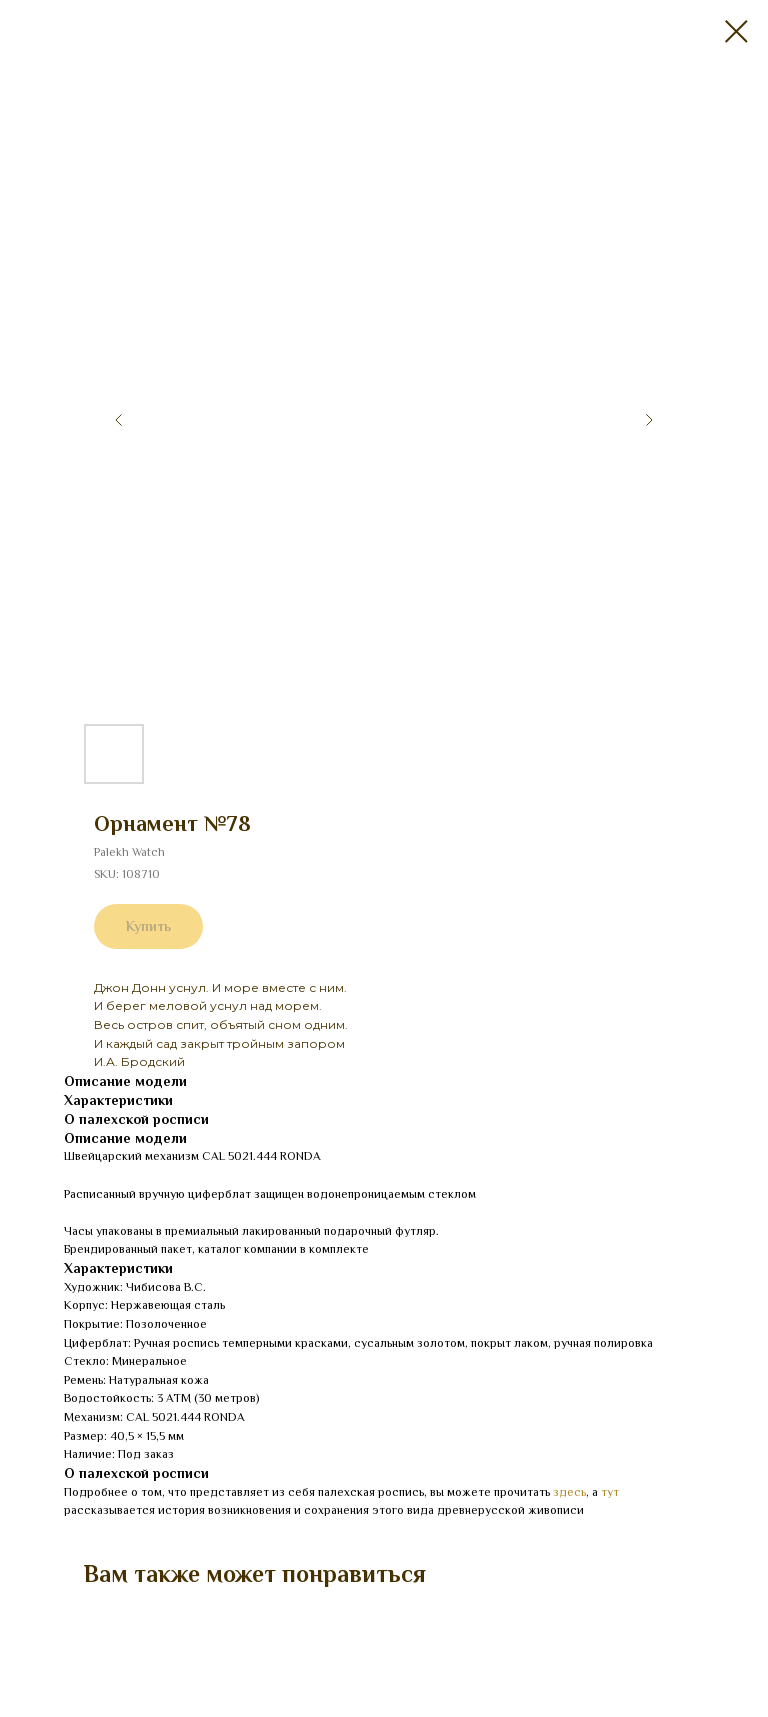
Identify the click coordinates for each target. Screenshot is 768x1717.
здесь (569, 1492)
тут (610, 1492)
